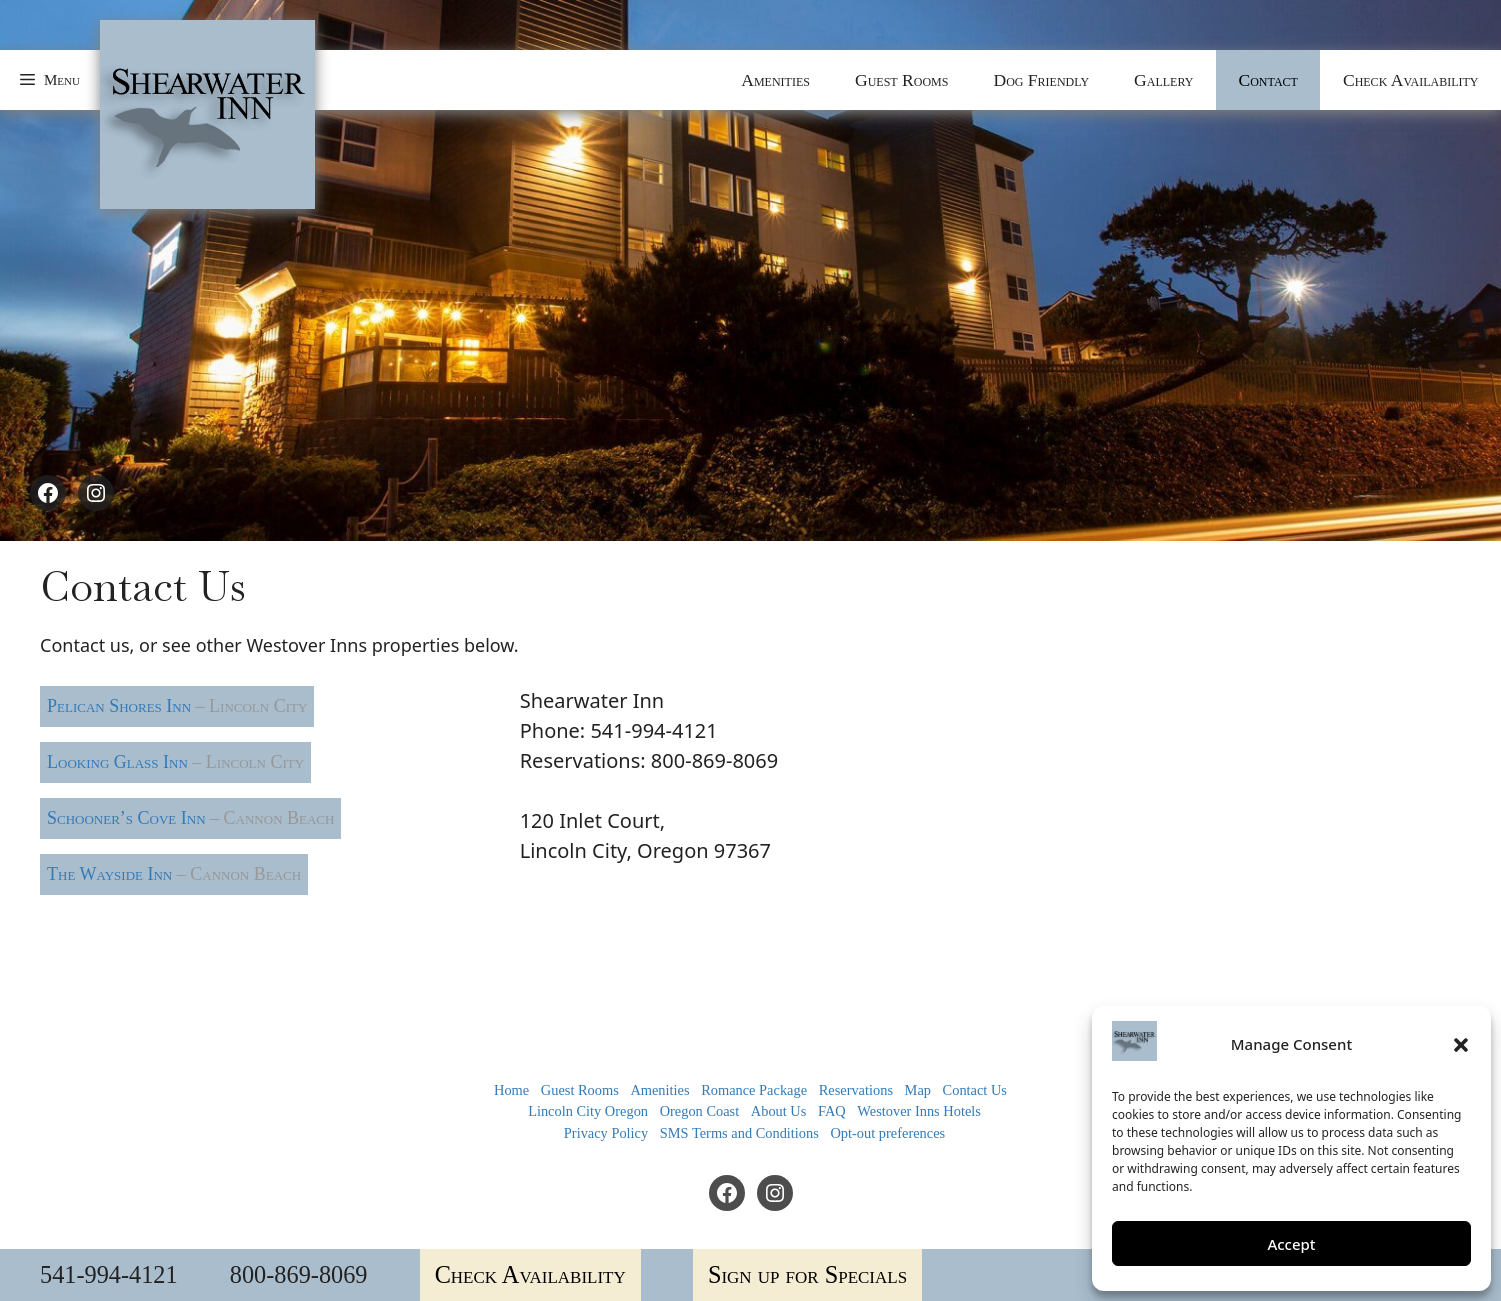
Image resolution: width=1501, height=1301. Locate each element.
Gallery (1163, 80)
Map (918, 1090)
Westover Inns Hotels (919, 1111)
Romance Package (754, 1090)
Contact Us (975, 1090)
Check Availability (1411, 80)
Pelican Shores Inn (177, 706)
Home (511, 1090)
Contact (1267, 80)
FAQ (832, 1111)
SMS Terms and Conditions (739, 1133)
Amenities (775, 80)
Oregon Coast (700, 1111)
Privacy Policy (606, 1133)
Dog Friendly (1041, 80)
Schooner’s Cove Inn (190, 818)
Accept (1291, 1244)
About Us (779, 1111)
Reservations (856, 1090)
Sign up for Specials (807, 1274)
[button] (1461, 1045)
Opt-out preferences (887, 1133)
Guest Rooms (901, 80)
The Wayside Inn (174, 874)
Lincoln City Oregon (588, 1111)
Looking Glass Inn (175, 762)
